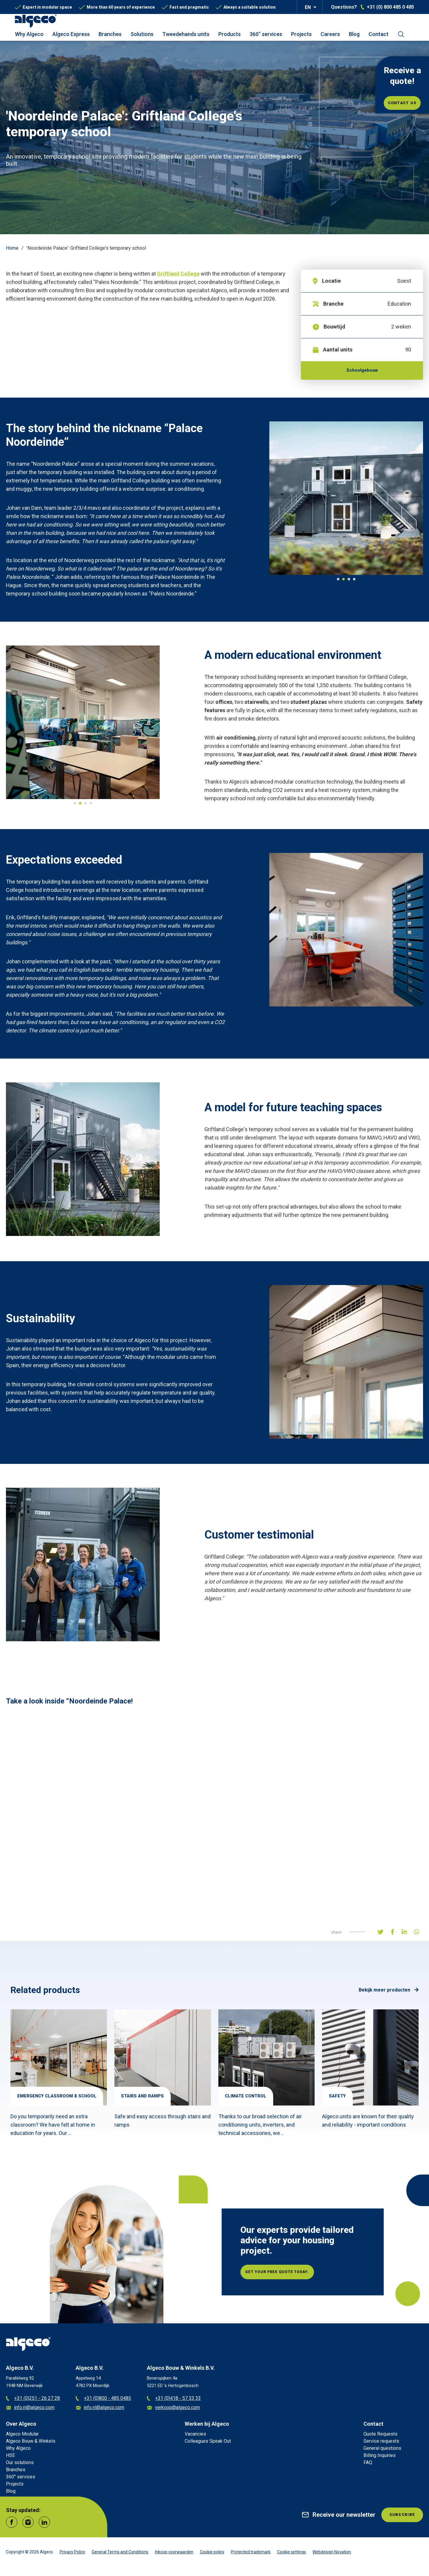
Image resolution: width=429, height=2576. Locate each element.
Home (12, 248)
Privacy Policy (72, 2556)
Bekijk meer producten (389, 1994)
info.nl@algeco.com (30, 2411)
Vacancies (195, 2438)
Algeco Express (71, 34)
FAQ (367, 2466)
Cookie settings (291, 2556)
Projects (301, 34)
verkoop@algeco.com (173, 2411)
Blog (354, 34)
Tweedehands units (185, 34)
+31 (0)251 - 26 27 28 (33, 2402)
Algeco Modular (22, 2438)
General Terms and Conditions (120, 2556)
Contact (378, 34)
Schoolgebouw (362, 372)
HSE (10, 2459)
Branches (110, 34)
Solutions (141, 34)
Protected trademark (251, 2556)
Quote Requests (380, 2438)
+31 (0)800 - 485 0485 (103, 2402)
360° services (266, 34)
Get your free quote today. (290, 2276)
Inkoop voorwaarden (174, 2556)
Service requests (381, 2445)
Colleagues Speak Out (208, 2445)
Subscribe (398, 2520)
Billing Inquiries (379, 2459)
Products (229, 34)
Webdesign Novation (332, 2556)
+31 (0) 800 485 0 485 (390, 7)
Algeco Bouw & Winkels (30, 2445)
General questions (382, 2452)
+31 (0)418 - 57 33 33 (174, 2402)
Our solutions (20, 2466)
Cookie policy (212, 2556)
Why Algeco (29, 34)
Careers (330, 34)
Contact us (402, 103)
